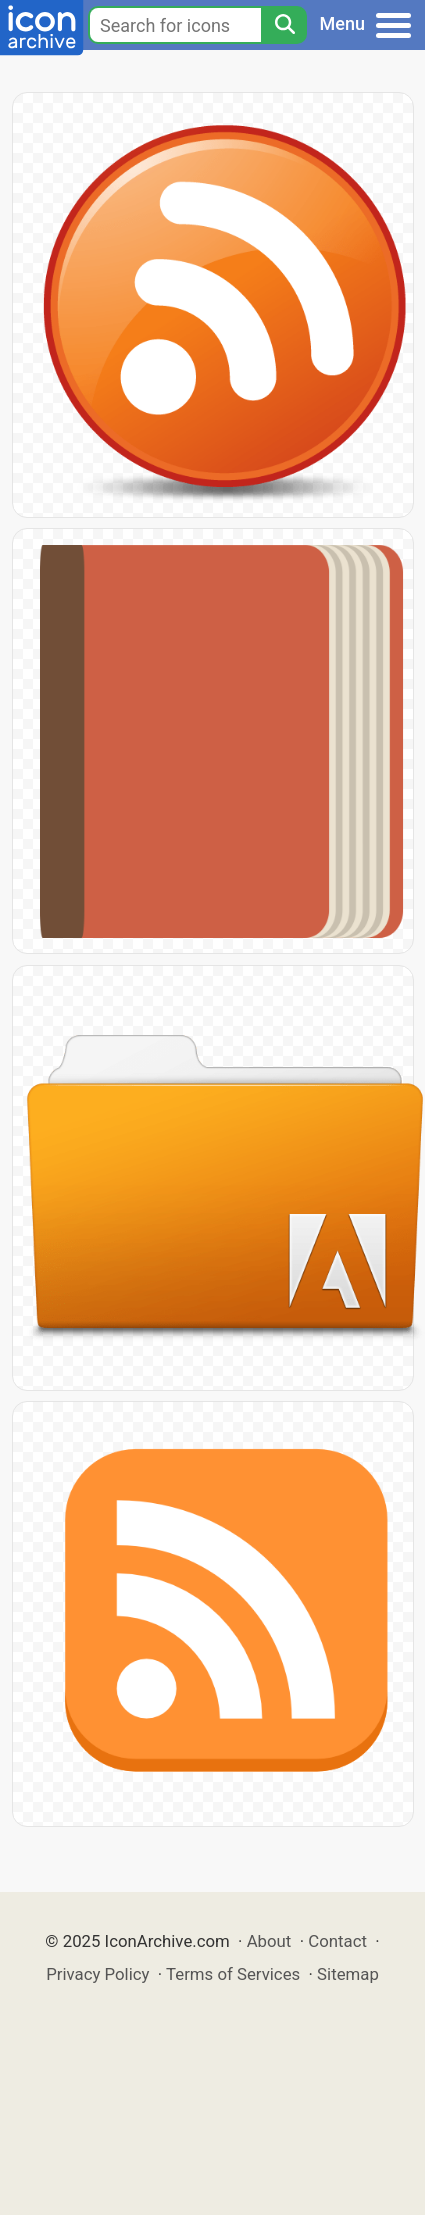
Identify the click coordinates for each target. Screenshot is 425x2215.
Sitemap (348, 1974)
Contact (337, 1941)
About (269, 1941)
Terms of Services (233, 1974)
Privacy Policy (97, 1974)
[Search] (284, 25)
